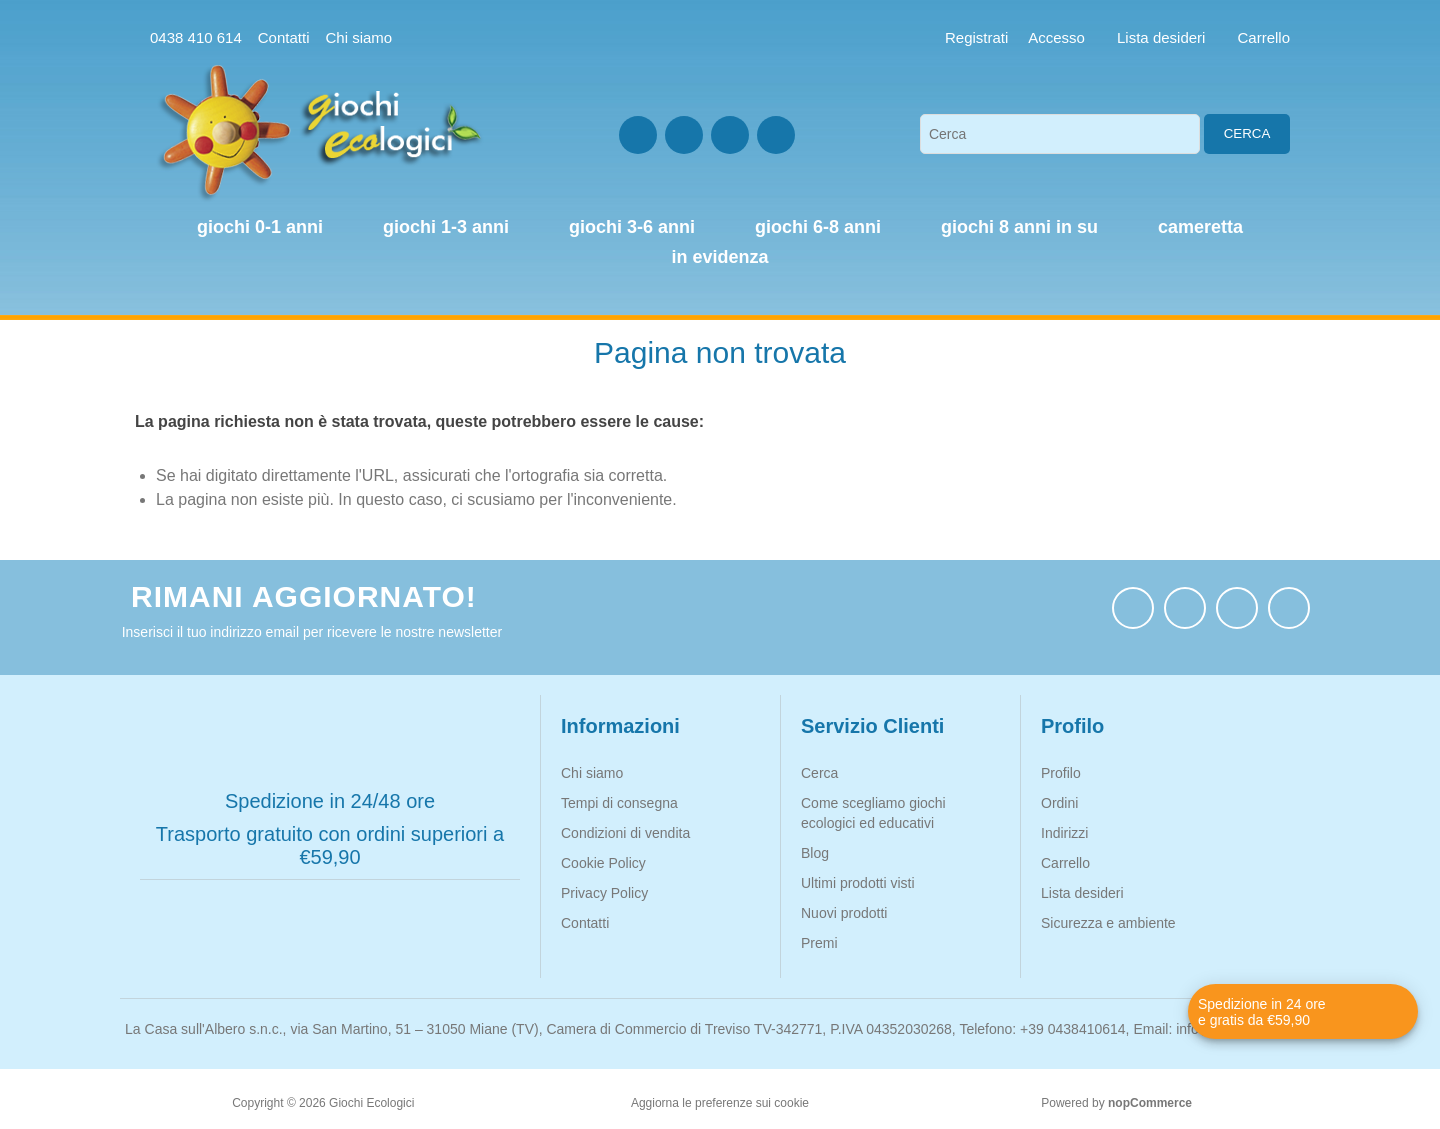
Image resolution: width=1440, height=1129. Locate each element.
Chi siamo (358, 37)
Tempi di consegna (619, 803)
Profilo (1061, 773)
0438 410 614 (196, 37)
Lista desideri (1082, 893)
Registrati (976, 37)
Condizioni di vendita (625, 833)
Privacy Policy (604, 893)
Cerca (1247, 133)
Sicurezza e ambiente (1108, 923)
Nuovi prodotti (844, 913)
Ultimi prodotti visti (858, 883)
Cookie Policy (603, 863)
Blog (815, 853)
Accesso (1056, 37)
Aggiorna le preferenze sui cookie (720, 1103)
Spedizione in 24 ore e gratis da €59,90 (1262, 1012)
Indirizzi (1064, 833)
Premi (819, 943)
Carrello (1065, 863)
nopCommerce (1150, 1103)
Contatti (284, 37)
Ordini (1059, 803)
